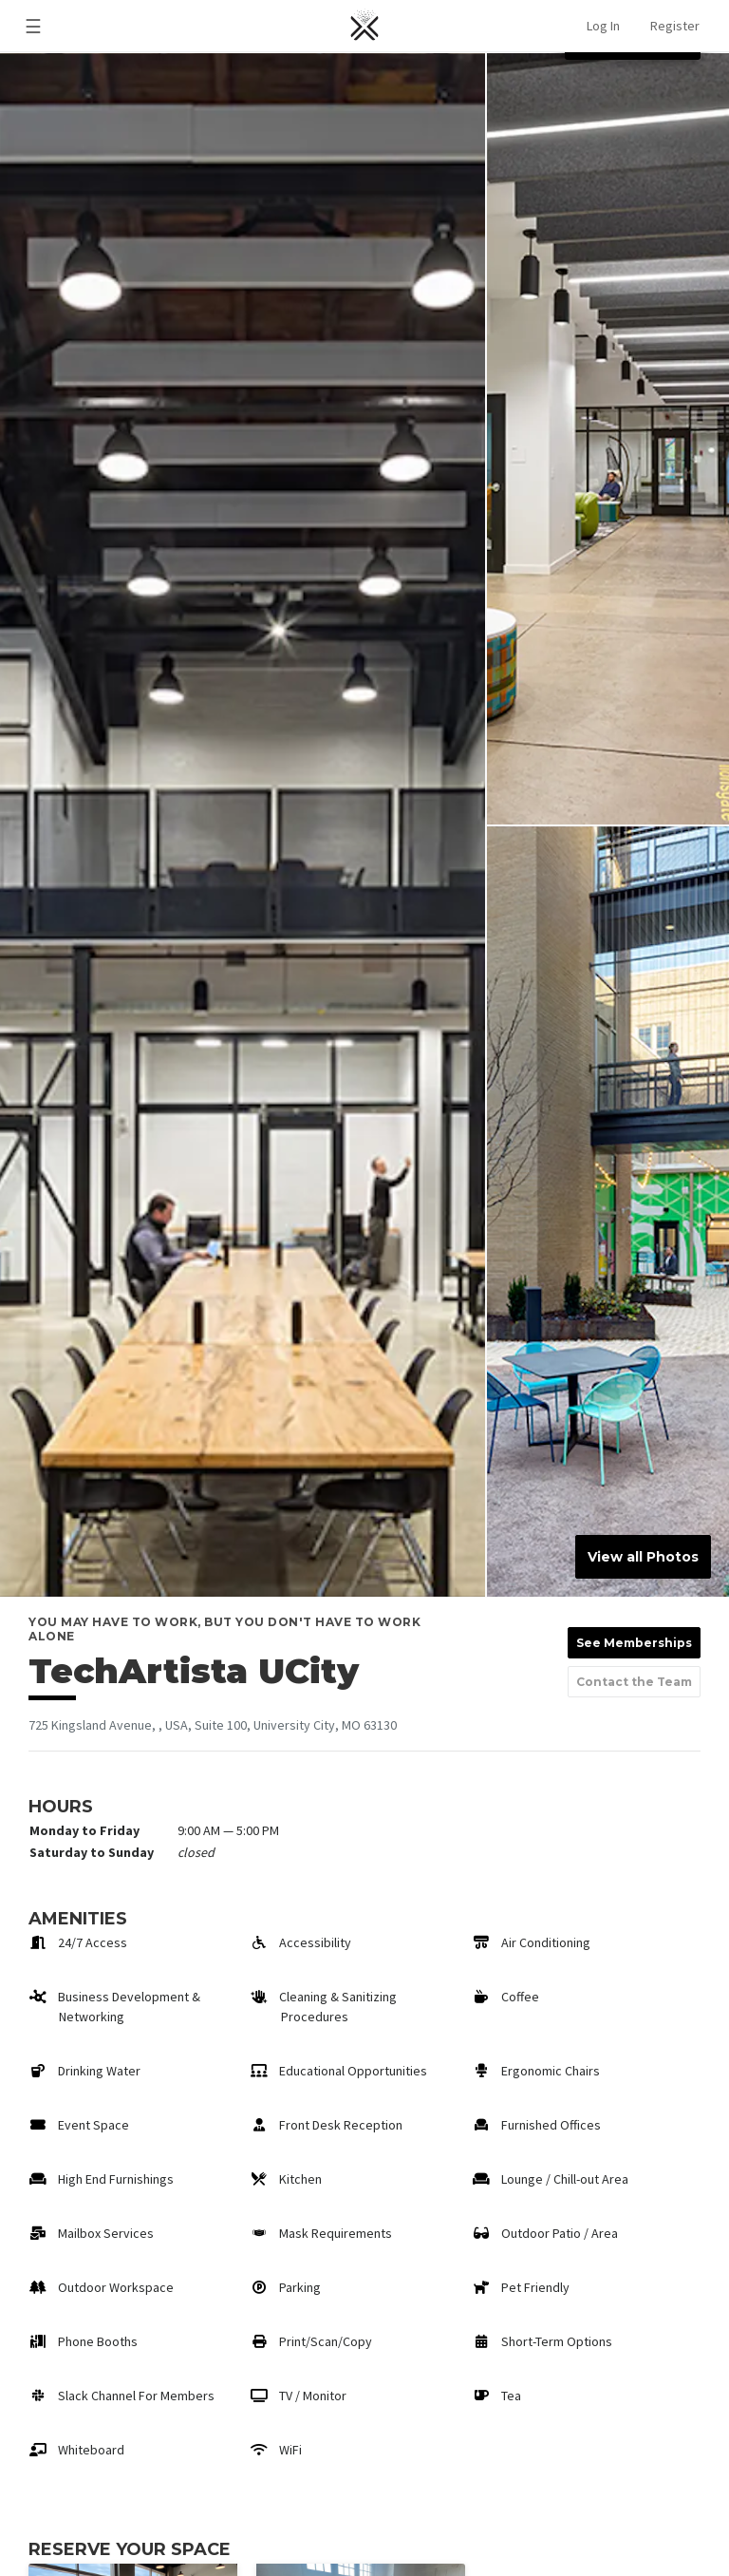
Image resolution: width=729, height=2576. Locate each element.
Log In (603, 25)
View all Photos (643, 1556)
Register (675, 25)
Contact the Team (634, 1682)
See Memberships (634, 1643)
